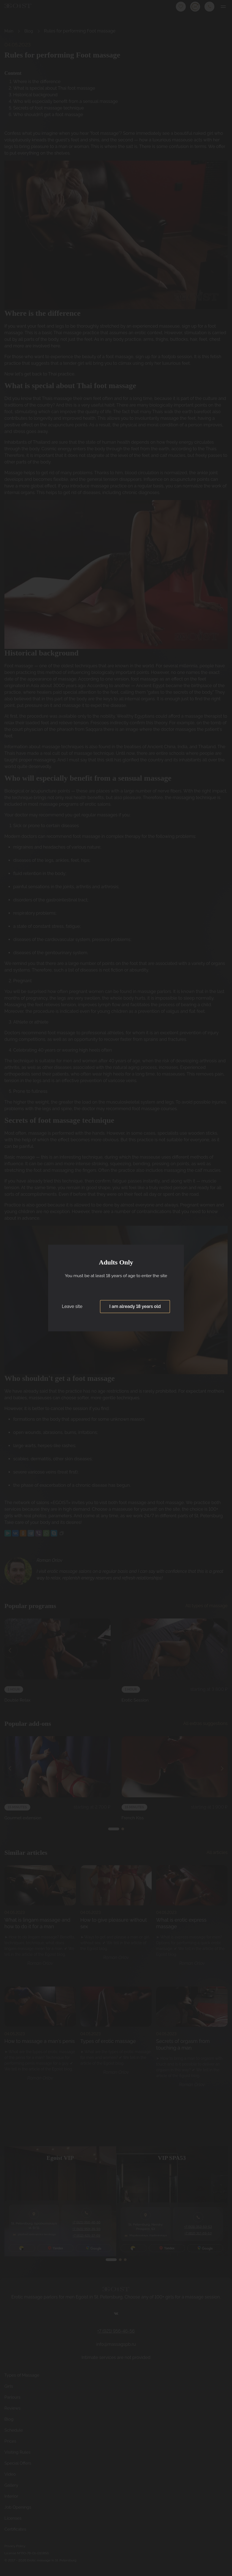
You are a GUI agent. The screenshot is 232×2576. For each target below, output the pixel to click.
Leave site (72, 1306)
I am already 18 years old (135, 1306)
